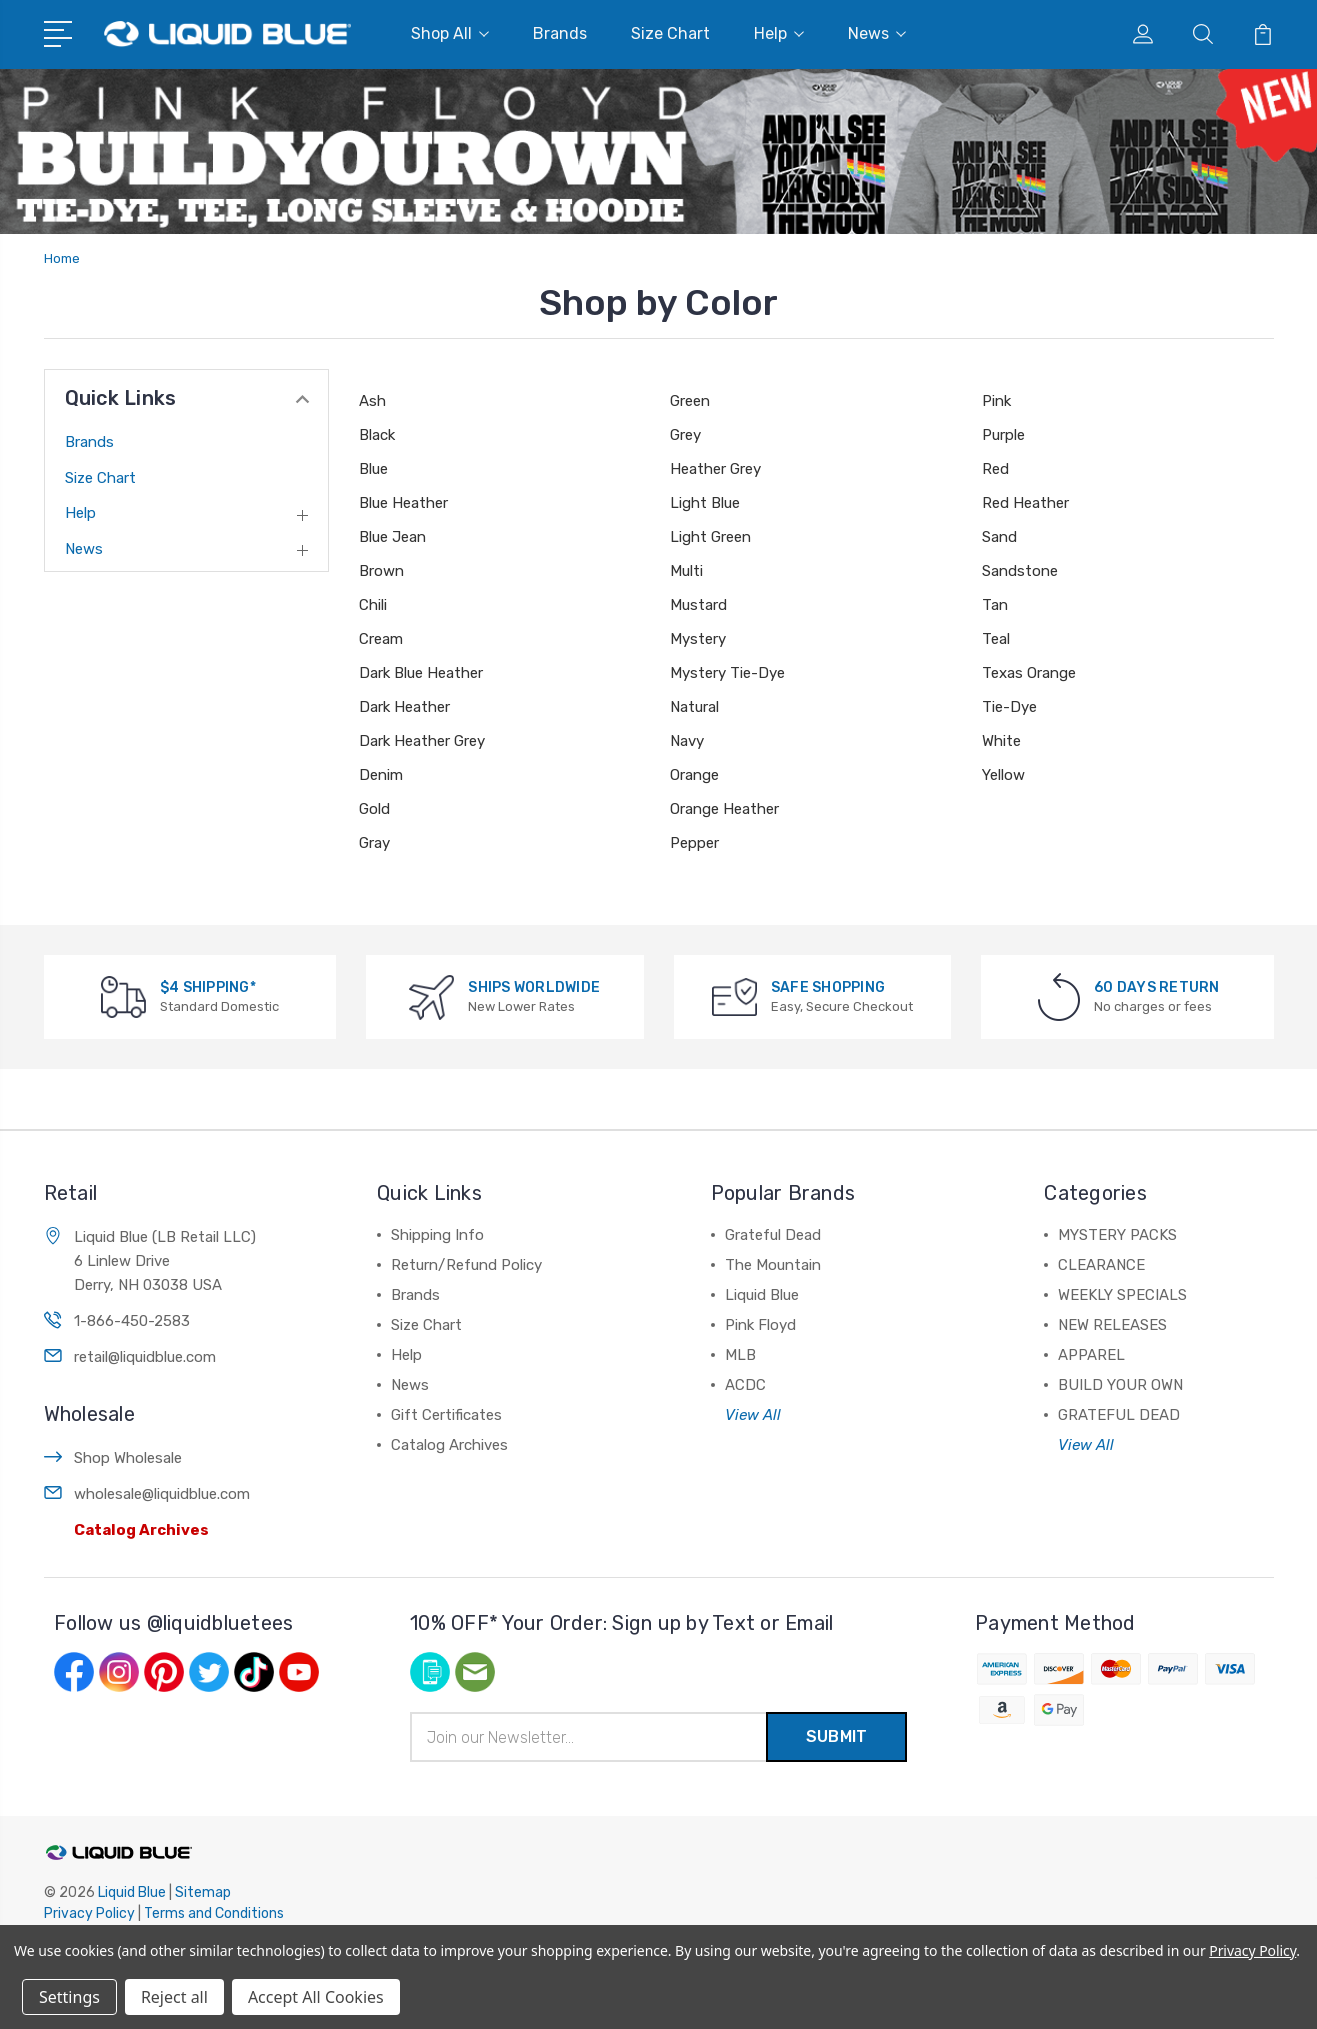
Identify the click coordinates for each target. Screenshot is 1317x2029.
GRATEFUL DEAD (1119, 1415)
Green (690, 401)
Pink (996, 401)
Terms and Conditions (214, 1913)
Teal (996, 639)
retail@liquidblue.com (145, 1357)
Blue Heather (403, 503)
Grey (685, 435)
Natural (694, 707)
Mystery (698, 639)
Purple (1003, 435)
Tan (995, 605)
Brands (560, 33)
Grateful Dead (773, 1235)
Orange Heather (724, 809)
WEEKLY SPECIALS (1122, 1295)
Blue (373, 469)
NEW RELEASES (1112, 1325)
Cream (381, 639)
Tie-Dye (1009, 707)
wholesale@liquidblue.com (162, 1494)
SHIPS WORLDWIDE (534, 987)
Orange (694, 775)
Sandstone (1020, 571)
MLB (740, 1355)
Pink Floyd (760, 1325)
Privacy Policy (89, 1913)
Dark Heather (404, 707)
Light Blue (705, 503)
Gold (374, 809)
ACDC (745, 1385)
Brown (381, 571)
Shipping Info (437, 1235)
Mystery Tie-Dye (727, 673)
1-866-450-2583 (132, 1321)
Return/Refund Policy (466, 1265)
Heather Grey (715, 469)
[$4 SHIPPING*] (123, 996)
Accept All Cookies (316, 1997)
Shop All (450, 33)
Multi (686, 571)
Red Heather (1025, 503)
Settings (69, 1997)
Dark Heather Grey (422, 741)
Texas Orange (1029, 673)
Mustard (698, 605)
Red (995, 469)
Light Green (710, 537)
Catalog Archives (141, 1530)
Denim (381, 775)
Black (377, 435)
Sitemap (203, 1892)
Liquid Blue (762, 1295)
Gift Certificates (446, 1415)
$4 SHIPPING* (208, 987)
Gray (374, 843)
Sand (999, 537)
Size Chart (670, 33)
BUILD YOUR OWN (1120, 1385)
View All (753, 1415)
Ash (372, 401)
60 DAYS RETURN (1157, 987)
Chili (373, 605)
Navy (687, 741)
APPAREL (1091, 1355)
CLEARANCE (1101, 1265)
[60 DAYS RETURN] (1059, 996)
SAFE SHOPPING (828, 987)
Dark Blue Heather (421, 673)
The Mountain (773, 1265)
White (1001, 741)
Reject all (174, 1997)
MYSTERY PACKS (1117, 1235)
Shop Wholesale (128, 1458)
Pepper (694, 843)
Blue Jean (392, 537)
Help (779, 33)
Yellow (1003, 775)
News (877, 33)
